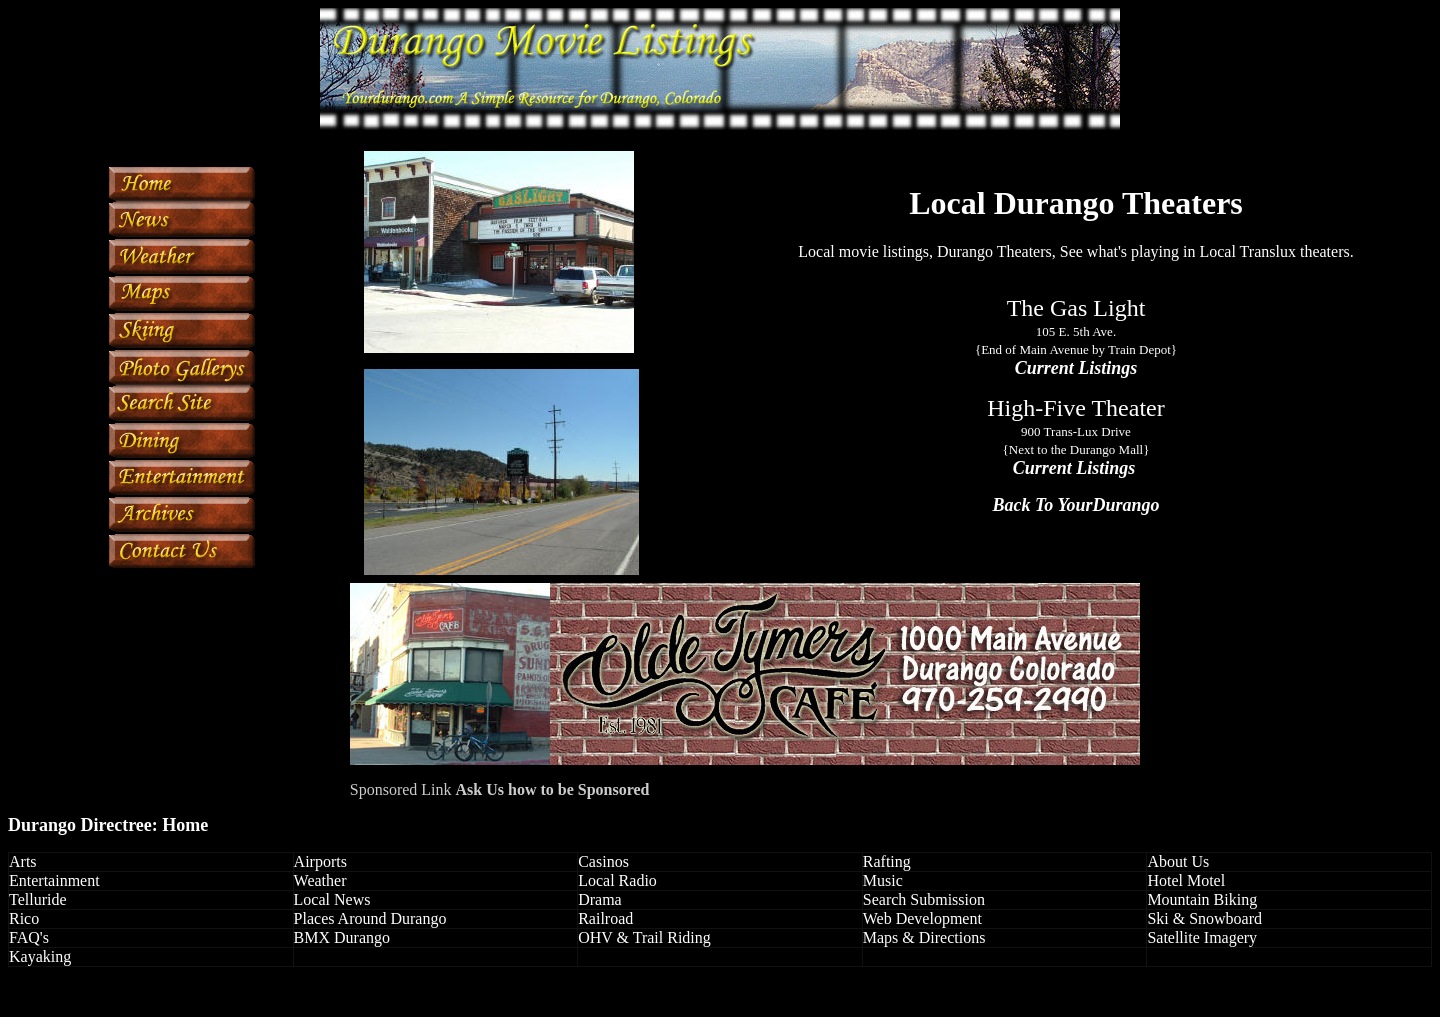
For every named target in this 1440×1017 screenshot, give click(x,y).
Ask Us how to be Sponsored (553, 789)
